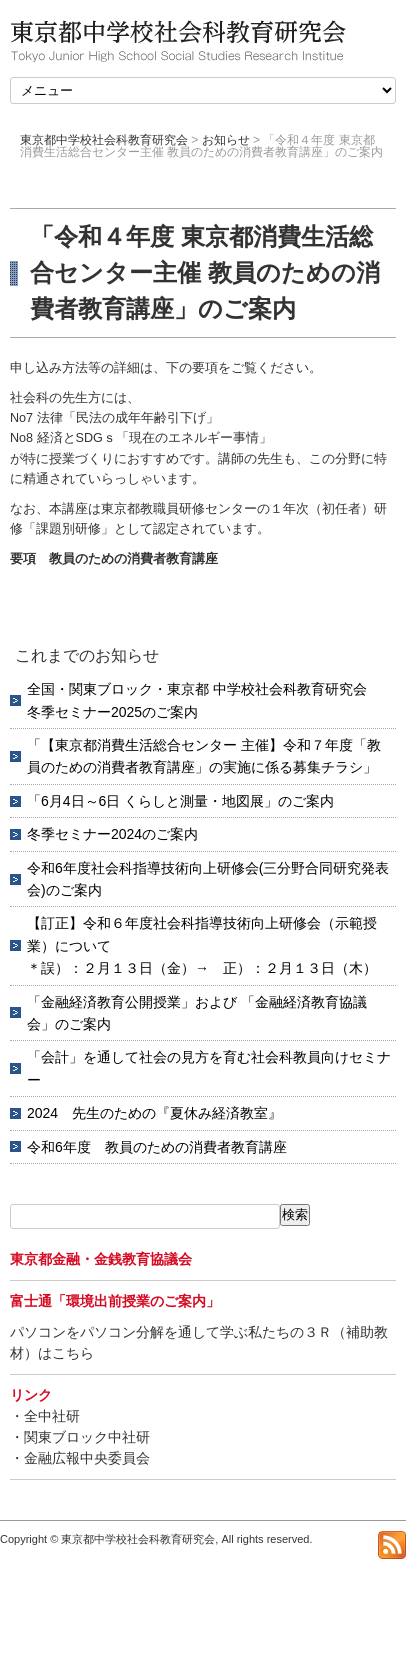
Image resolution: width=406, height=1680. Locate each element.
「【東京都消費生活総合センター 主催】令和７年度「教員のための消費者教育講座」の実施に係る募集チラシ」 (204, 756)
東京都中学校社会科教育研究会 (104, 140)
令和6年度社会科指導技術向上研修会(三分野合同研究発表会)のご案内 (208, 879)
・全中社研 (45, 1416)
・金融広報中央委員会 (80, 1458)
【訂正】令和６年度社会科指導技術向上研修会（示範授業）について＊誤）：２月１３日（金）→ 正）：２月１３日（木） (202, 945)
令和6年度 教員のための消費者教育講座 (157, 1147)
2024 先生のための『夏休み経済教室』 (154, 1113)
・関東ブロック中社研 (80, 1437)
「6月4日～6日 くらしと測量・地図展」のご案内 (180, 801)
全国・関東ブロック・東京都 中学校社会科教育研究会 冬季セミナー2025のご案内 (204, 700)
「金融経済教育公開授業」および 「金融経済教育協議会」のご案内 (197, 1013)
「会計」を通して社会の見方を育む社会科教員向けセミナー (209, 1068)
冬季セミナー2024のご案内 (112, 834)
